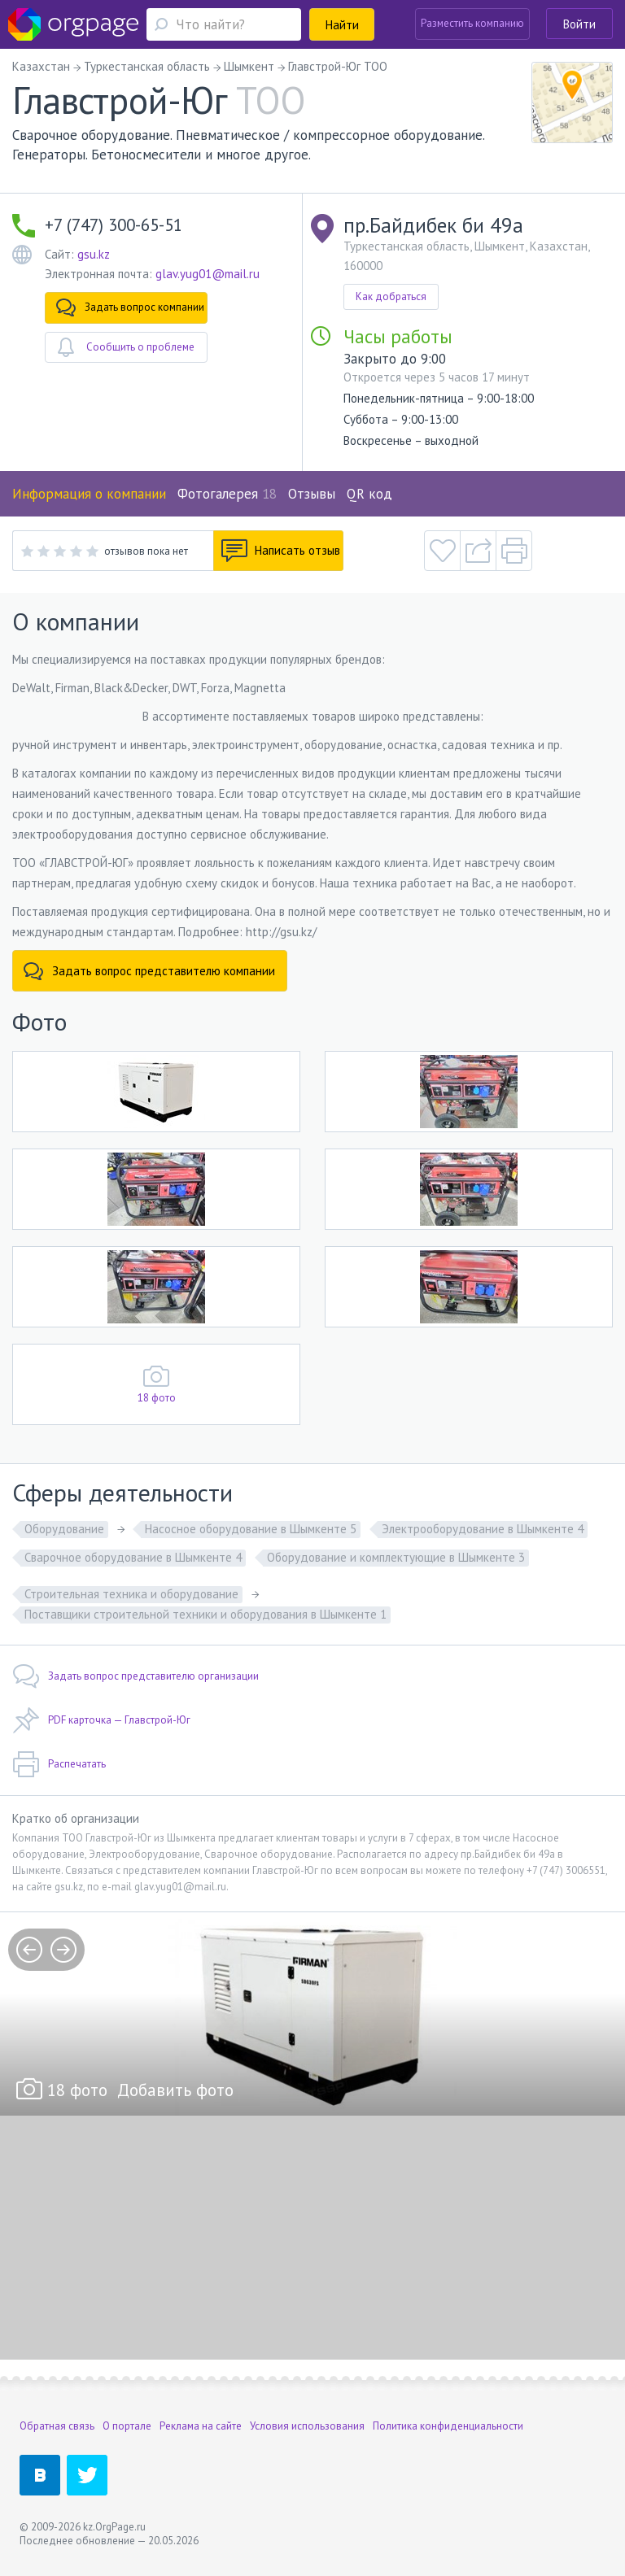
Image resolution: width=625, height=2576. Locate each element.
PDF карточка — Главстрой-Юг (101, 1720)
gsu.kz (93, 254)
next (63, 1950)
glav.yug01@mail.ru (207, 273)
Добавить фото (175, 2090)
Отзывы (311, 494)
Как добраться (391, 296)
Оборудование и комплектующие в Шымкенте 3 (396, 1557)
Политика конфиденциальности (448, 2426)
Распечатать (59, 1764)
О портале (127, 2426)
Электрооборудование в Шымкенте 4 (482, 1528)
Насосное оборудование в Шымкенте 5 (250, 1528)
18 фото (157, 1398)
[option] (312, 2014)
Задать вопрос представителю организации (135, 1676)
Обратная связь (57, 2426)
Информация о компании (89, 494)
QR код (369, 494)
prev (29, 1950)
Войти (579, 24)
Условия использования (307, 2426)
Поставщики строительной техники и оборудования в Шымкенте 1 (205, 1614)
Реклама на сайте (201, 2426)
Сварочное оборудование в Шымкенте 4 (133, 1557)
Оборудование (64, 1528)
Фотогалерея (227, 494)
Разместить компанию (472, 23)
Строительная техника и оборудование (131, 1594)
